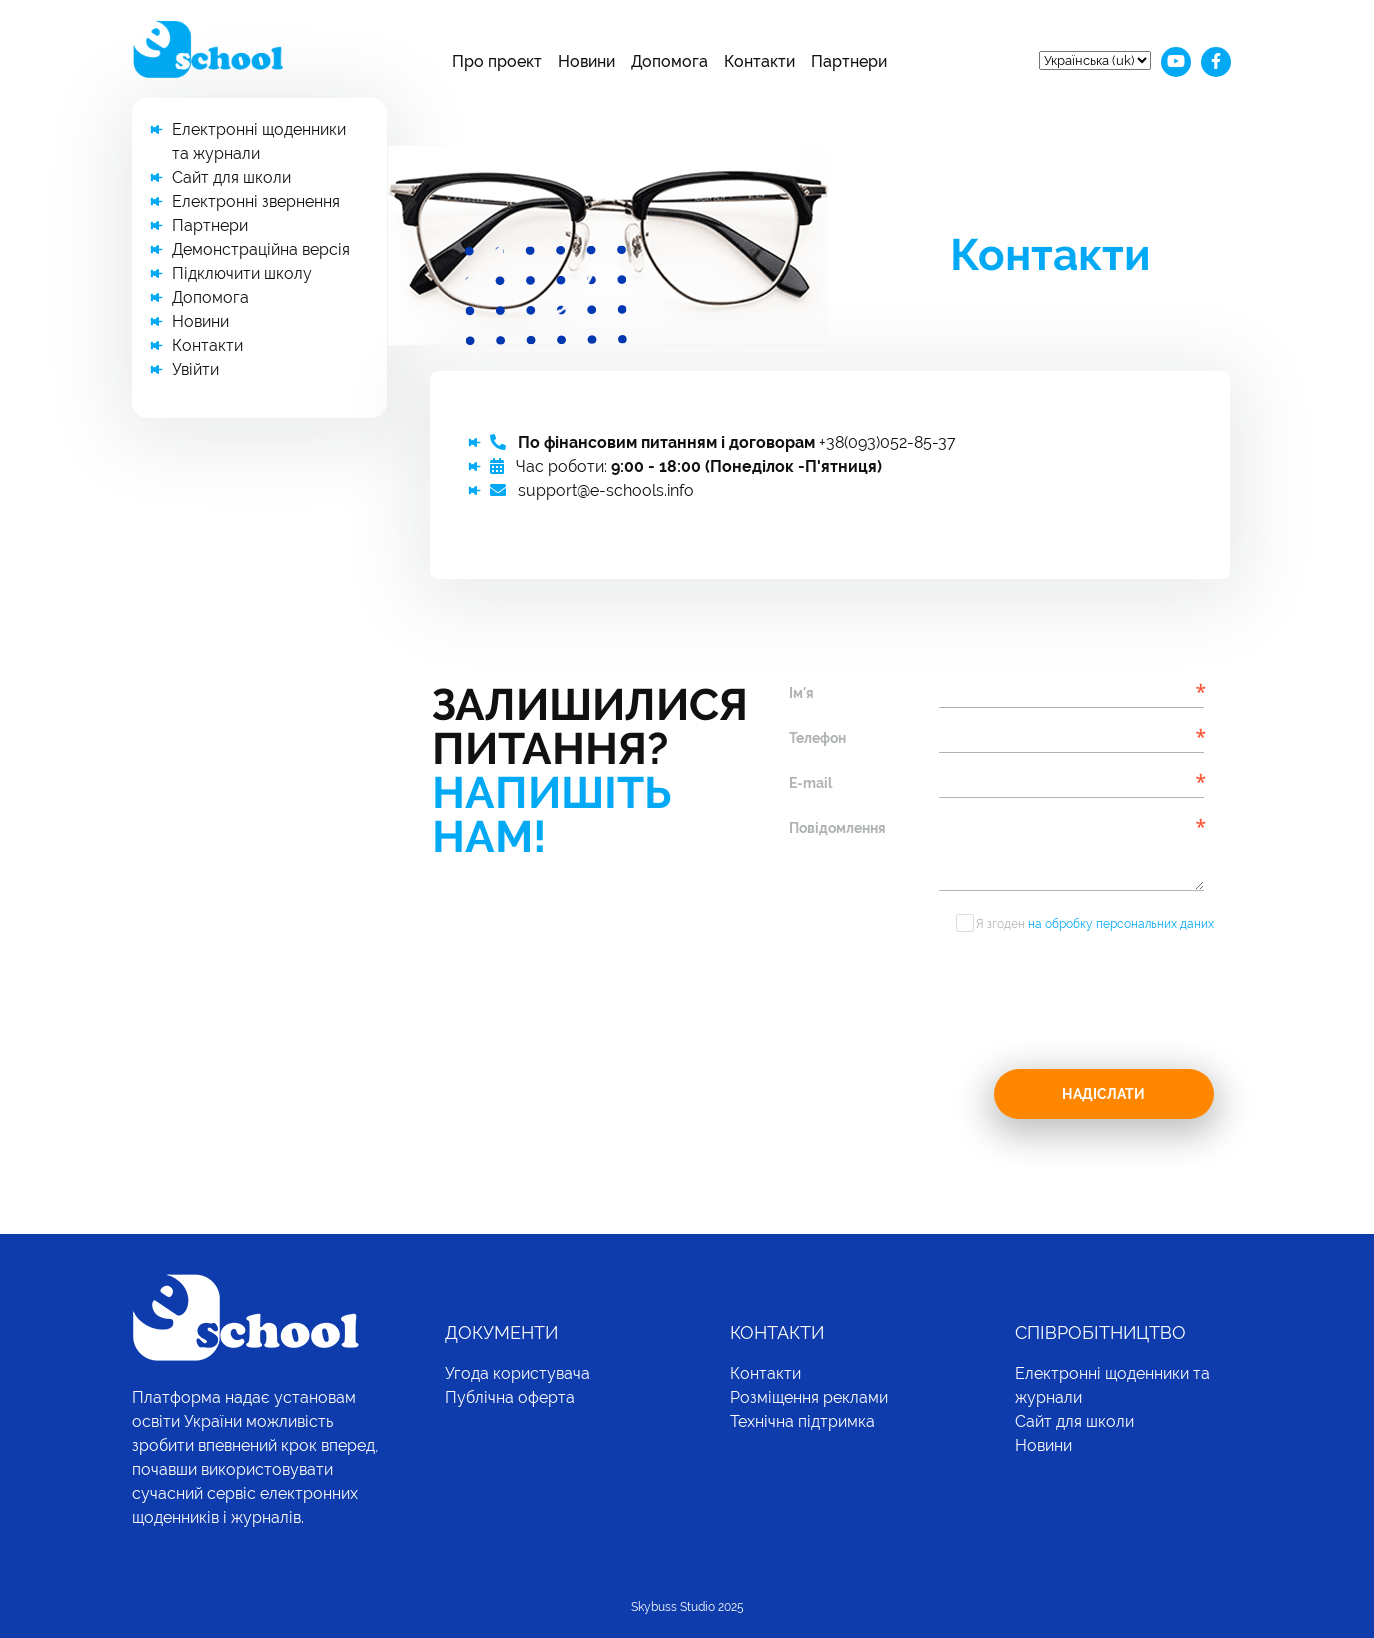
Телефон (817, 738)
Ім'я (801, 693)
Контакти (759, 61)
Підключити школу (242, 273)
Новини (586, 61)
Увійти (195, 369)
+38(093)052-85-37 (887, 442)
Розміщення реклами (809, 1397)
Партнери (849, 61)
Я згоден (1095, 924)
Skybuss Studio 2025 (687, 1607)
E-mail (810, 783)
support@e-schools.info (606, 490)
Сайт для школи (231, 177)
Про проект (497, 61)
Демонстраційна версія (261, 249)
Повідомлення (837, 828)
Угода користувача (517, 1373)
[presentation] (941, 1006)
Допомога (669, 61)
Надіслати (1103, 1094)
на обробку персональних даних (1121, 924)
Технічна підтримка (802, 1421)
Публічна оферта (510, 1397)
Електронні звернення (256, 201)
